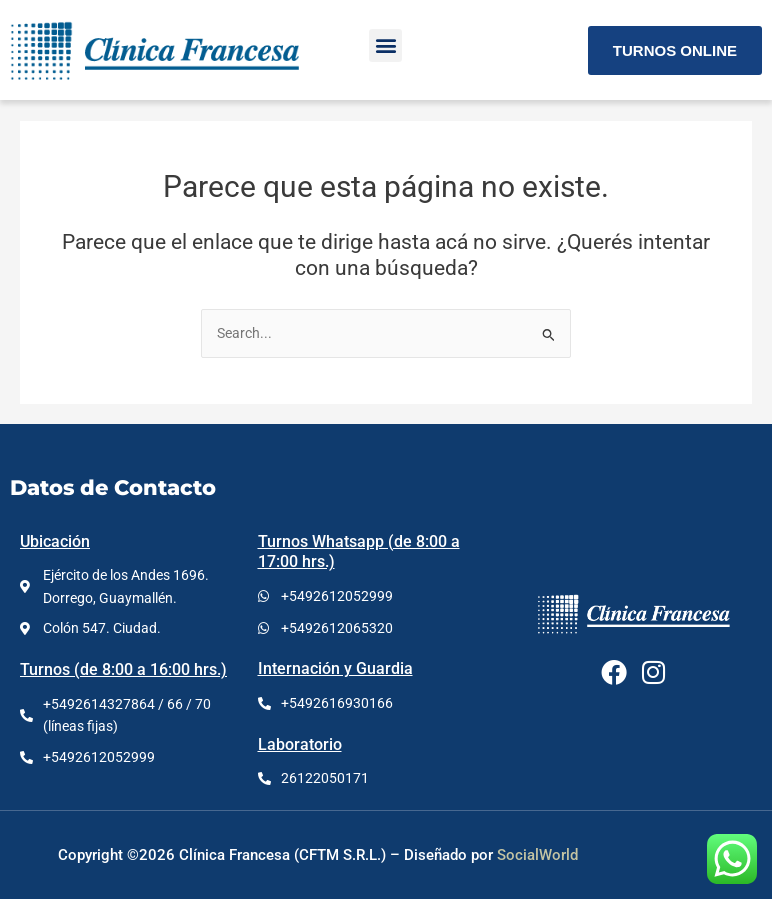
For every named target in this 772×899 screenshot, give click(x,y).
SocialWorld (537, 855)
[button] (385, 45)
